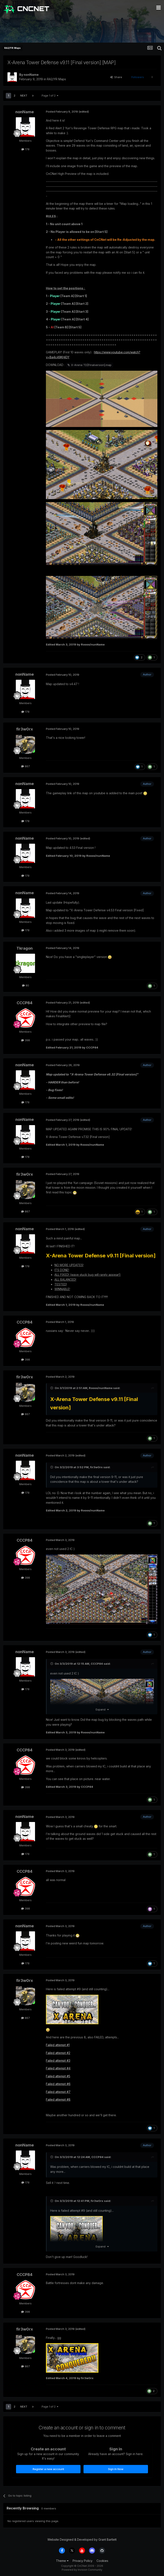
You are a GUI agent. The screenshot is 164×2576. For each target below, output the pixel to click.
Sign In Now (115, 2469)
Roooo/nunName (101, 1388)
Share (116, 77)
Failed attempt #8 (58, 2099)
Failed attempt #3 (58, 2060)
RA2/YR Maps (56, 79)
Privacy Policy (82, 2561)
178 (25, 149)
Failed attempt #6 (58, 2084)
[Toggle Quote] (52, 1388)
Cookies (102, 2561)
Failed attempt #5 (58, 2076)
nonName (31, 74)
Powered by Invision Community (82, 2569)
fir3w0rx (24, 729)
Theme (62, 2561)
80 (25, 985)
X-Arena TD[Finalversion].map (91, 365)
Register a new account (48, 2469)
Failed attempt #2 (58, 2053)
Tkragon (24, 948)
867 (25, 766)
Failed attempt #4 (58, 2068)
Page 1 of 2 (50, 95)
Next (23, 95)
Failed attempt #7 (58, 2092)
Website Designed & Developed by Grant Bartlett (82, 2539)
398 (25, 1040)
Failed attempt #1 (58, 2045)
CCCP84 (24, 1003)
